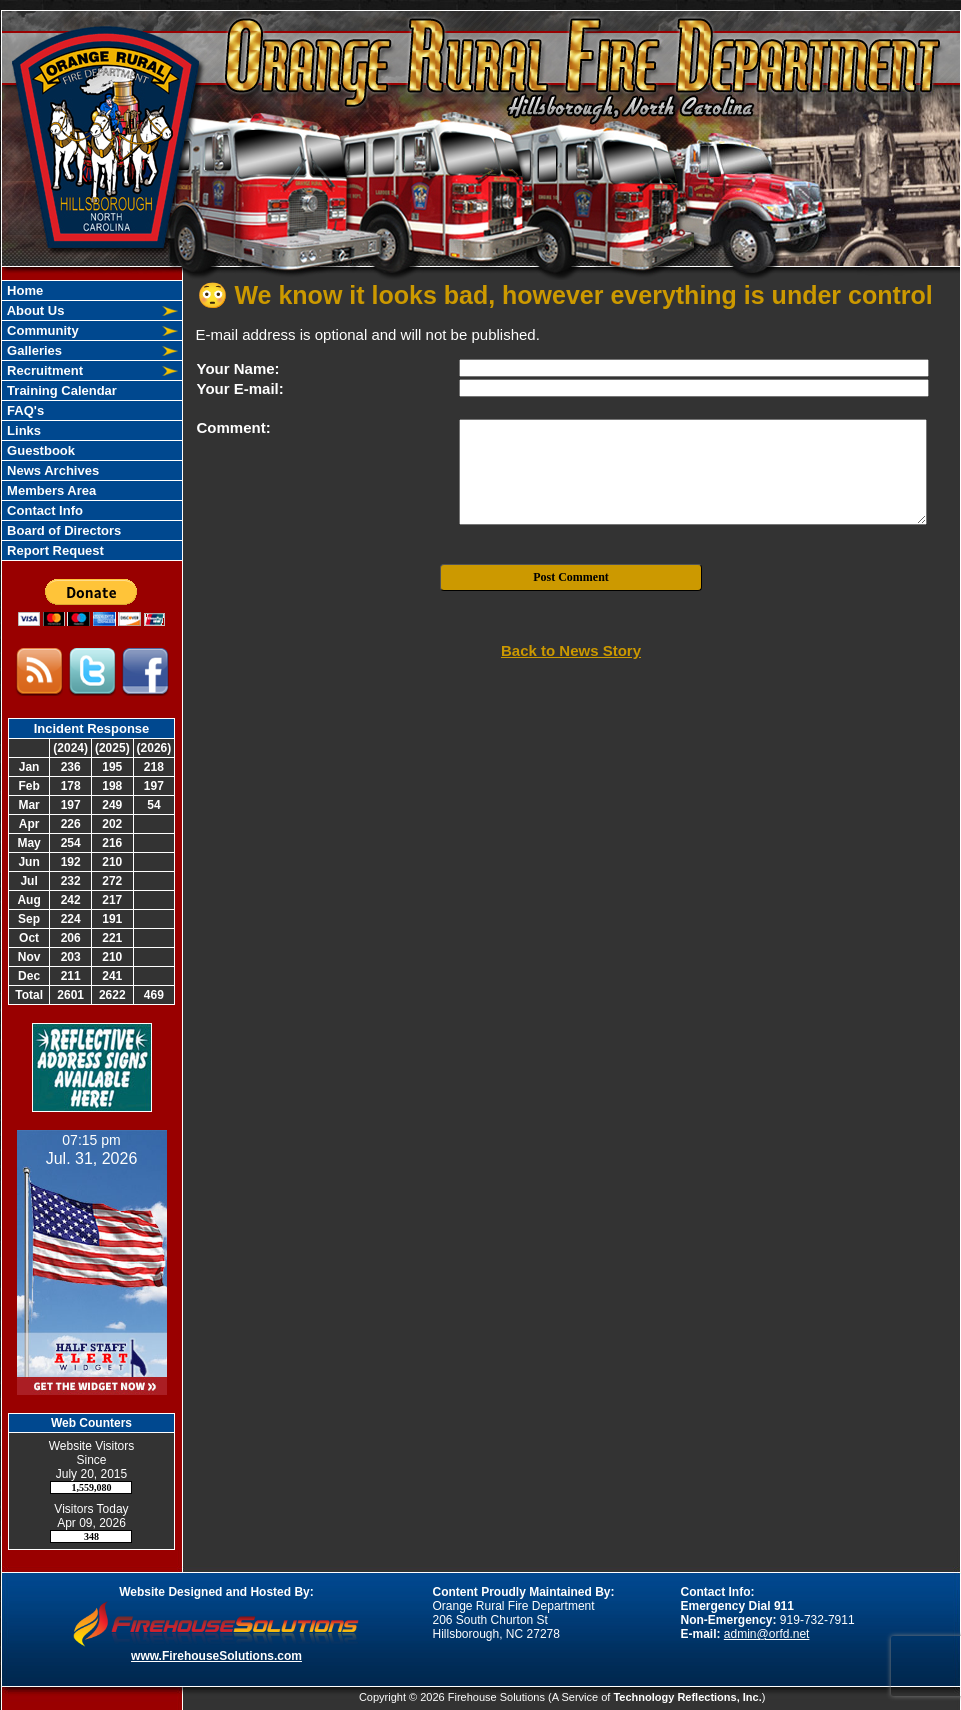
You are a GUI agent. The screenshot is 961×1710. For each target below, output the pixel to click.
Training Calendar (60, 390)
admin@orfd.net (767, 1634)
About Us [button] (34, 310)
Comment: (234, 427)
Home (24, 290)
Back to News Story (571, 650)
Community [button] (41, 330)
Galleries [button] (33, 350)
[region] (92, 420)
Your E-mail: (240, 388)
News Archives (52, 470)
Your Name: (238, 368)
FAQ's (24, 410)
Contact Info (43, 510)
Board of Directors (63, 530)
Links (23, 430)
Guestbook (40, 450)
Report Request (54, 550)
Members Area (50, 490)
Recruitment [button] (43, 370)
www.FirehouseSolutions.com (216, 1656)
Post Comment (571, 577)
